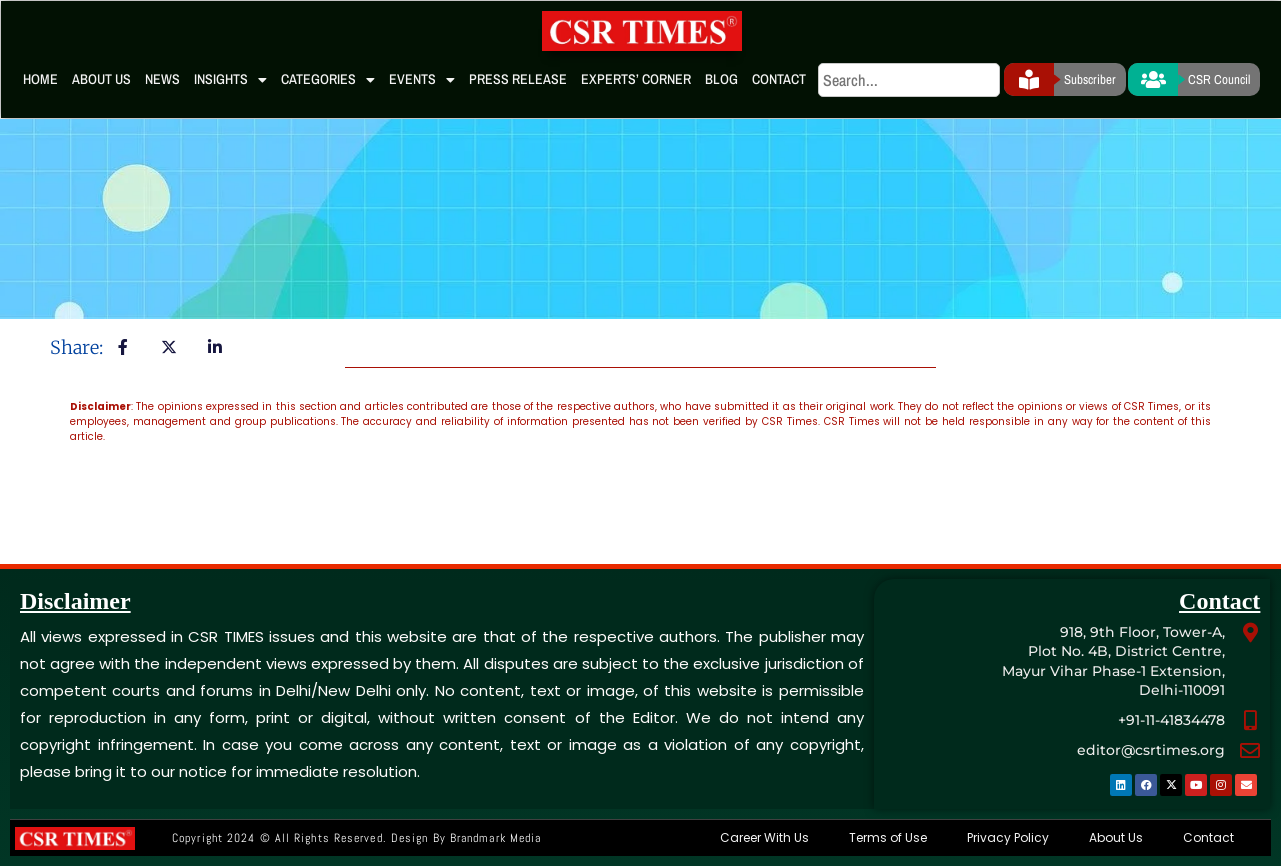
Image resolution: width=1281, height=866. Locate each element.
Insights (230, 80)
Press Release (518, 79)
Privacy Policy (1008, 837)
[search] (909, 80)
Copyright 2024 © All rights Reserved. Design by (356, 838)
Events (422, 80)
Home (40, 79)
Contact (779, 79)
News (162, 79)
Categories (328, 80)
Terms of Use (888, 837)
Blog (721, 79)
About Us (101, 79)
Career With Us (764, 837)
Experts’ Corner (636, 79)
